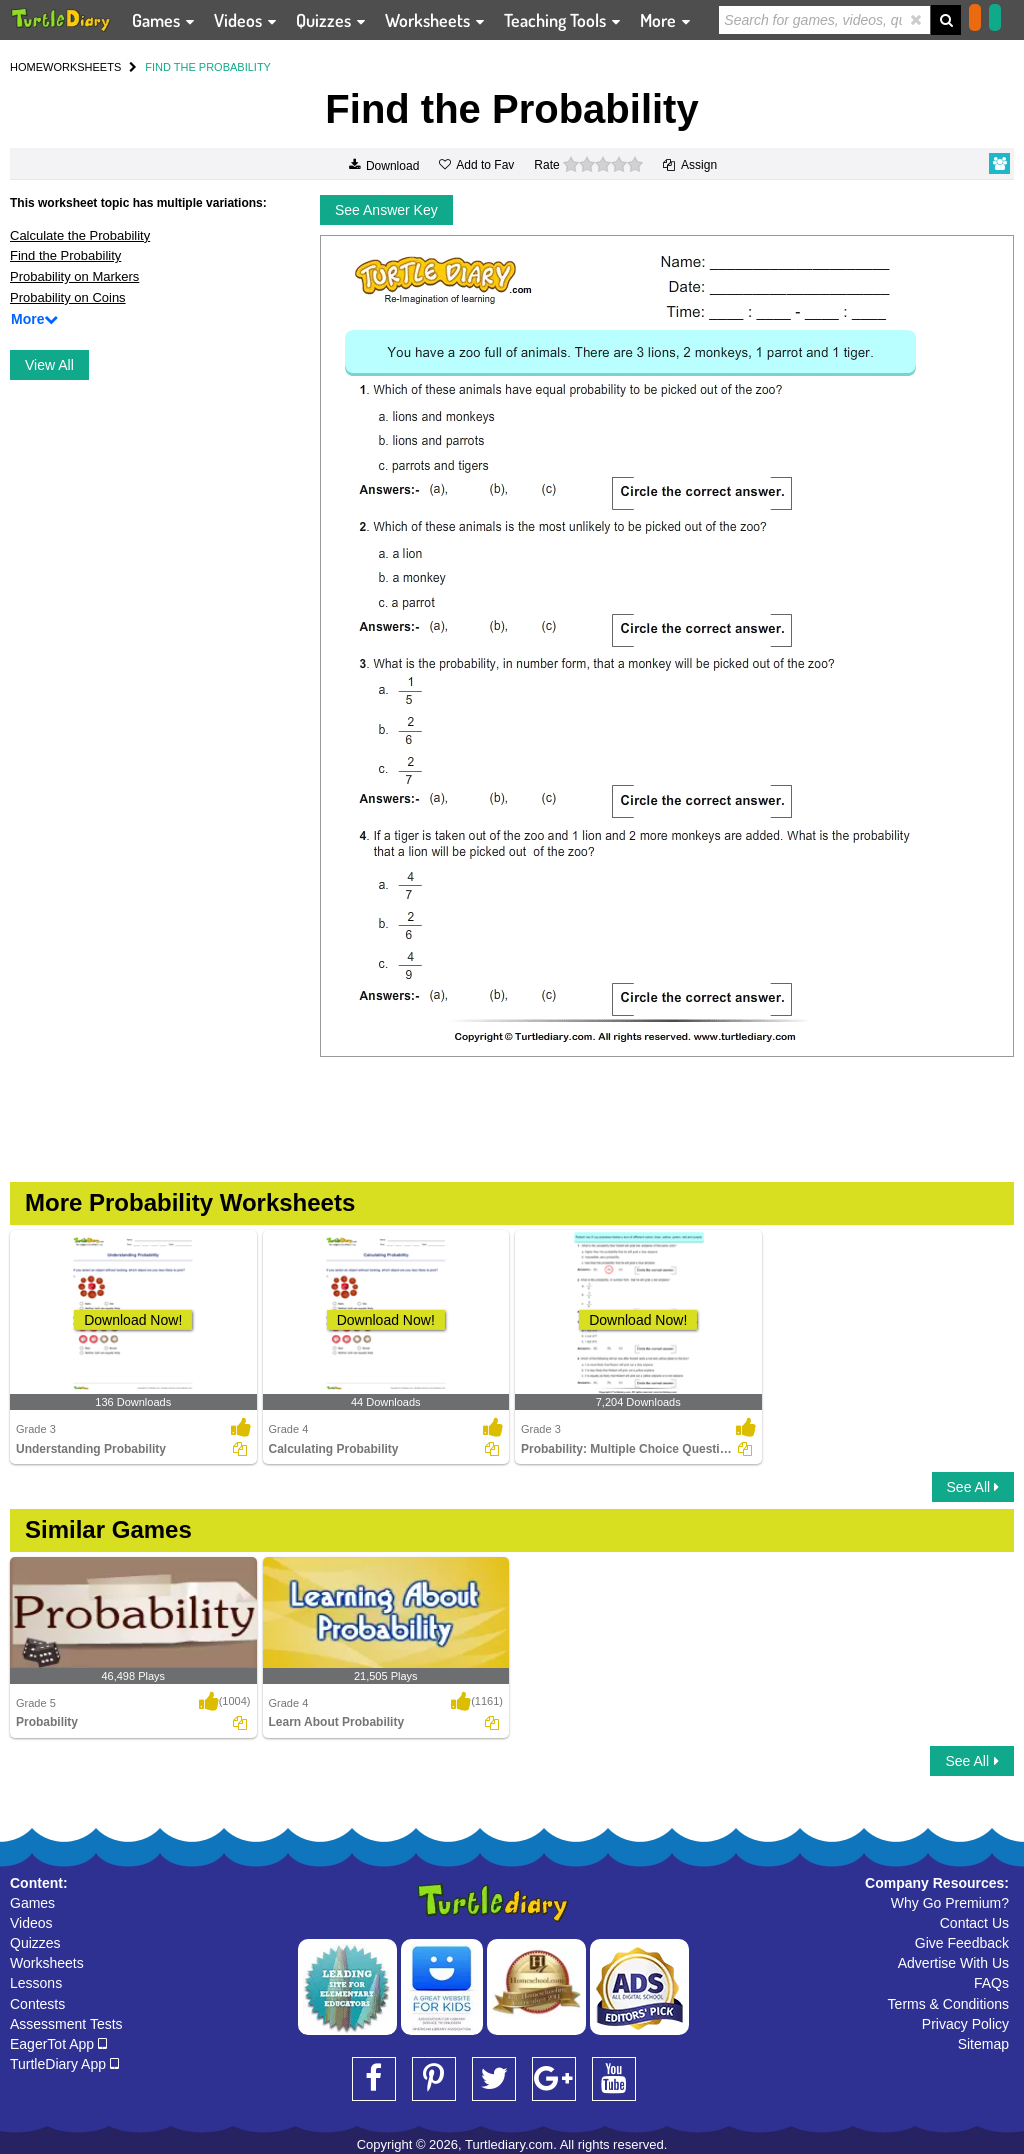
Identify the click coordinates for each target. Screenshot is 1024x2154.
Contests (37, 2004)
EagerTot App (58, 2044)
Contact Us (974, 1923)
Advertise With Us (953, 1963)
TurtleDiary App (64, 2064)
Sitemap (983, 2044)
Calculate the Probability (80, 235)
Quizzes (35, 1943)
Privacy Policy (965, 2024)
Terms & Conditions (948, 2004)
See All (973, 1487)
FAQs (991, 1983)
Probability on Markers (74, 276)
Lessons (36, 1983)
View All (49, 365)
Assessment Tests (66, 2024)
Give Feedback (962, 1943)
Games (32, 1903)
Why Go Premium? (950, 1903)
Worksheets (47, 1963)
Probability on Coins (68, 297)
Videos (31, 1923)
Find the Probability (65, 255)
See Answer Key (386, 210)
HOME (26, 67)
